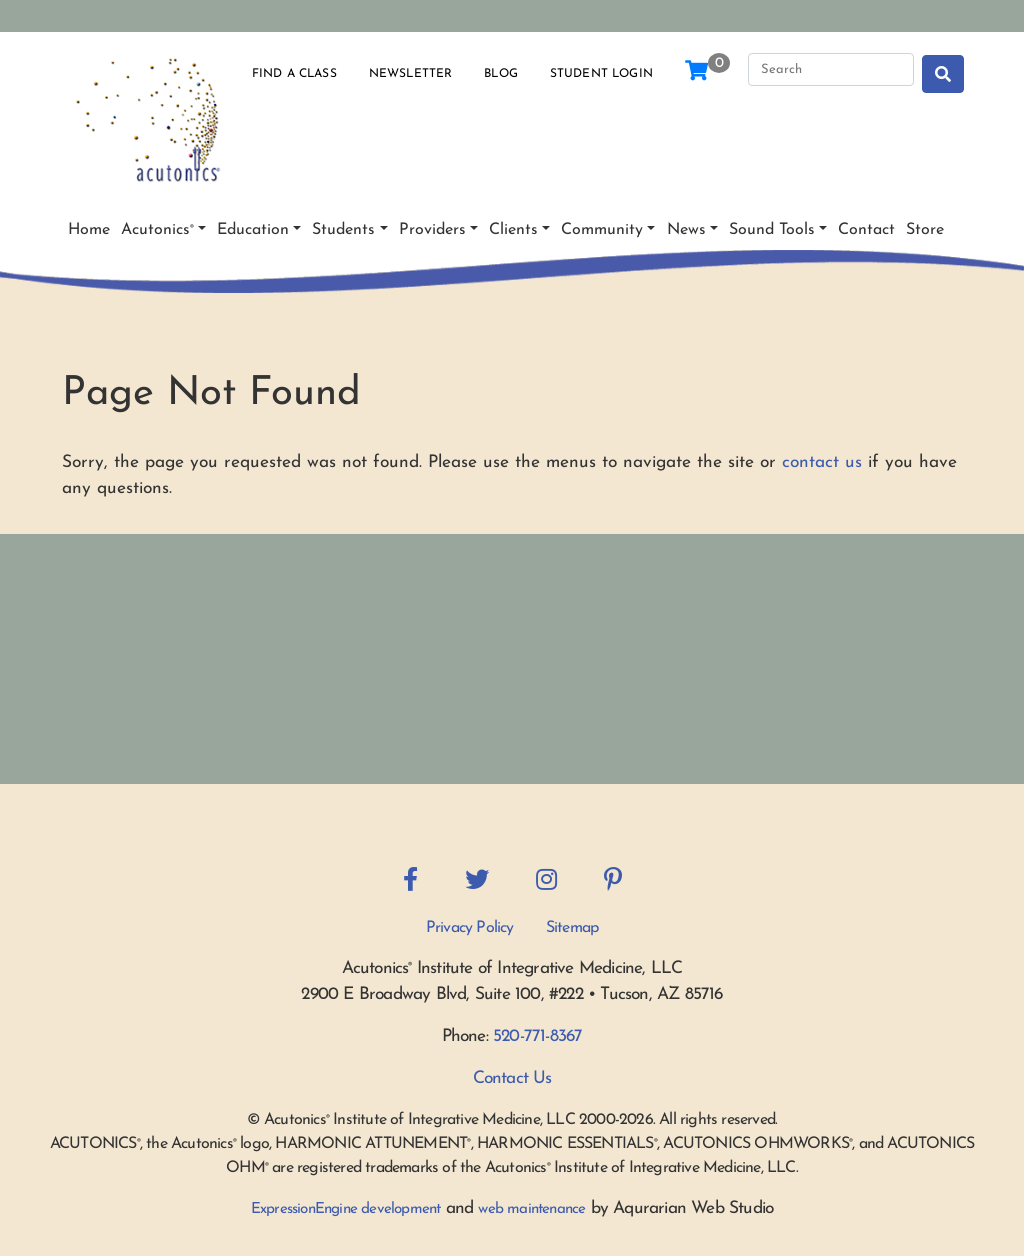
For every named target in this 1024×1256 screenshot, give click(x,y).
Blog (501, 74)
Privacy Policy (470, 928)
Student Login (601, 74)
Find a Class (294, 74)
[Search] (831, 70)
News (686, 230)
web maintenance (531, 1209)
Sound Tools (772, 230)
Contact (866, 230)
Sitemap (572, 928)
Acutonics (157, 230)
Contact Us (512, 1078)
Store (925, 230)
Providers (432, 230)
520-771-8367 (537, 1036)
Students (343, 230)
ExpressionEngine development (346, 1209)
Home (89, 230)
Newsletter (411, 74)
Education (253, 230)
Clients (513, 230)
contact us (822, 462)
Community (602, 230)
